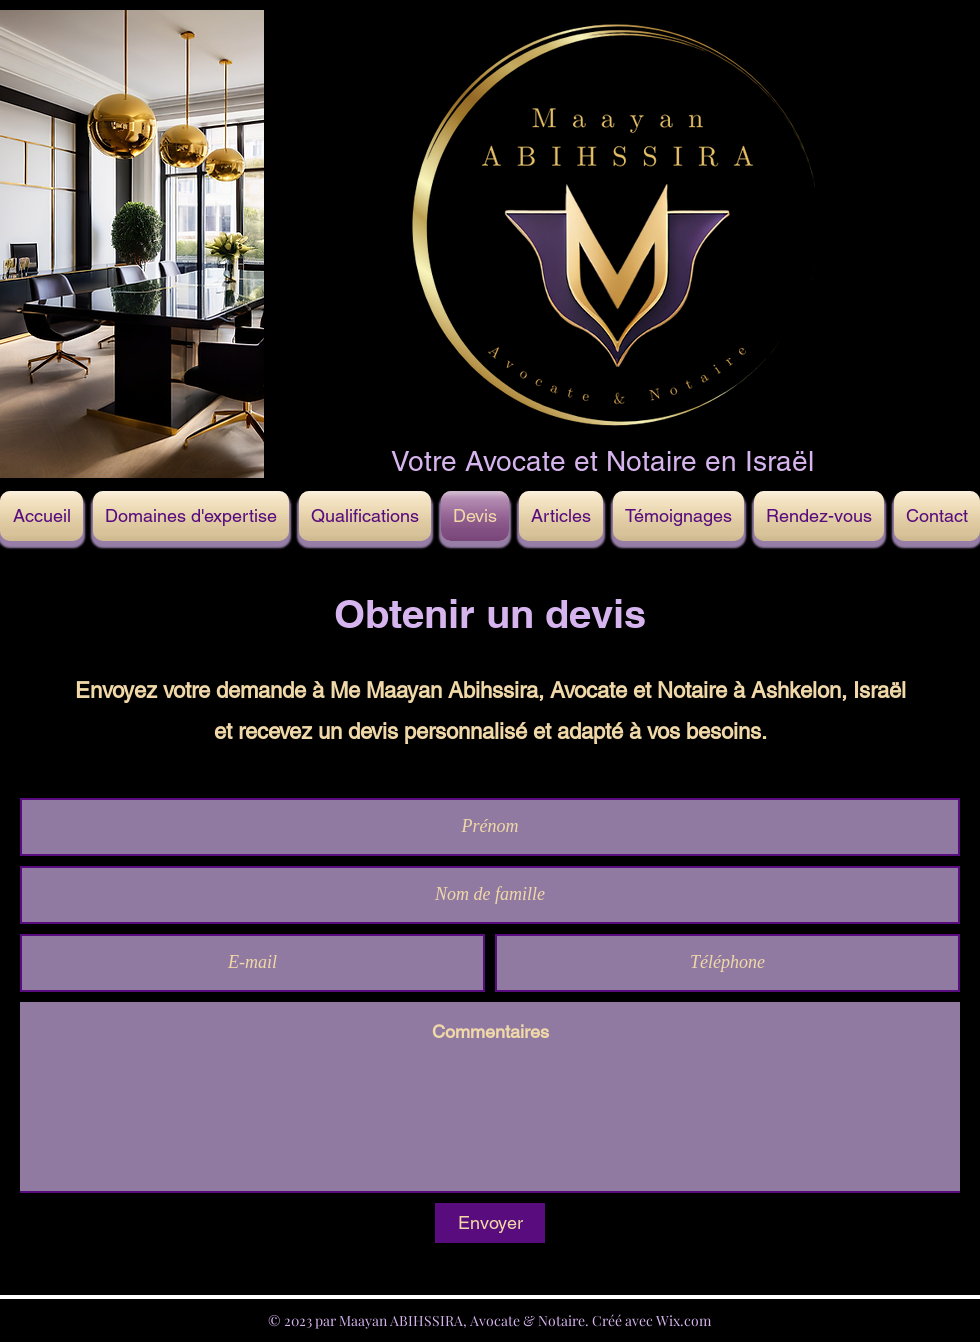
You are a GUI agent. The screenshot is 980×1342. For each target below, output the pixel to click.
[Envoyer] (490, 1223)
